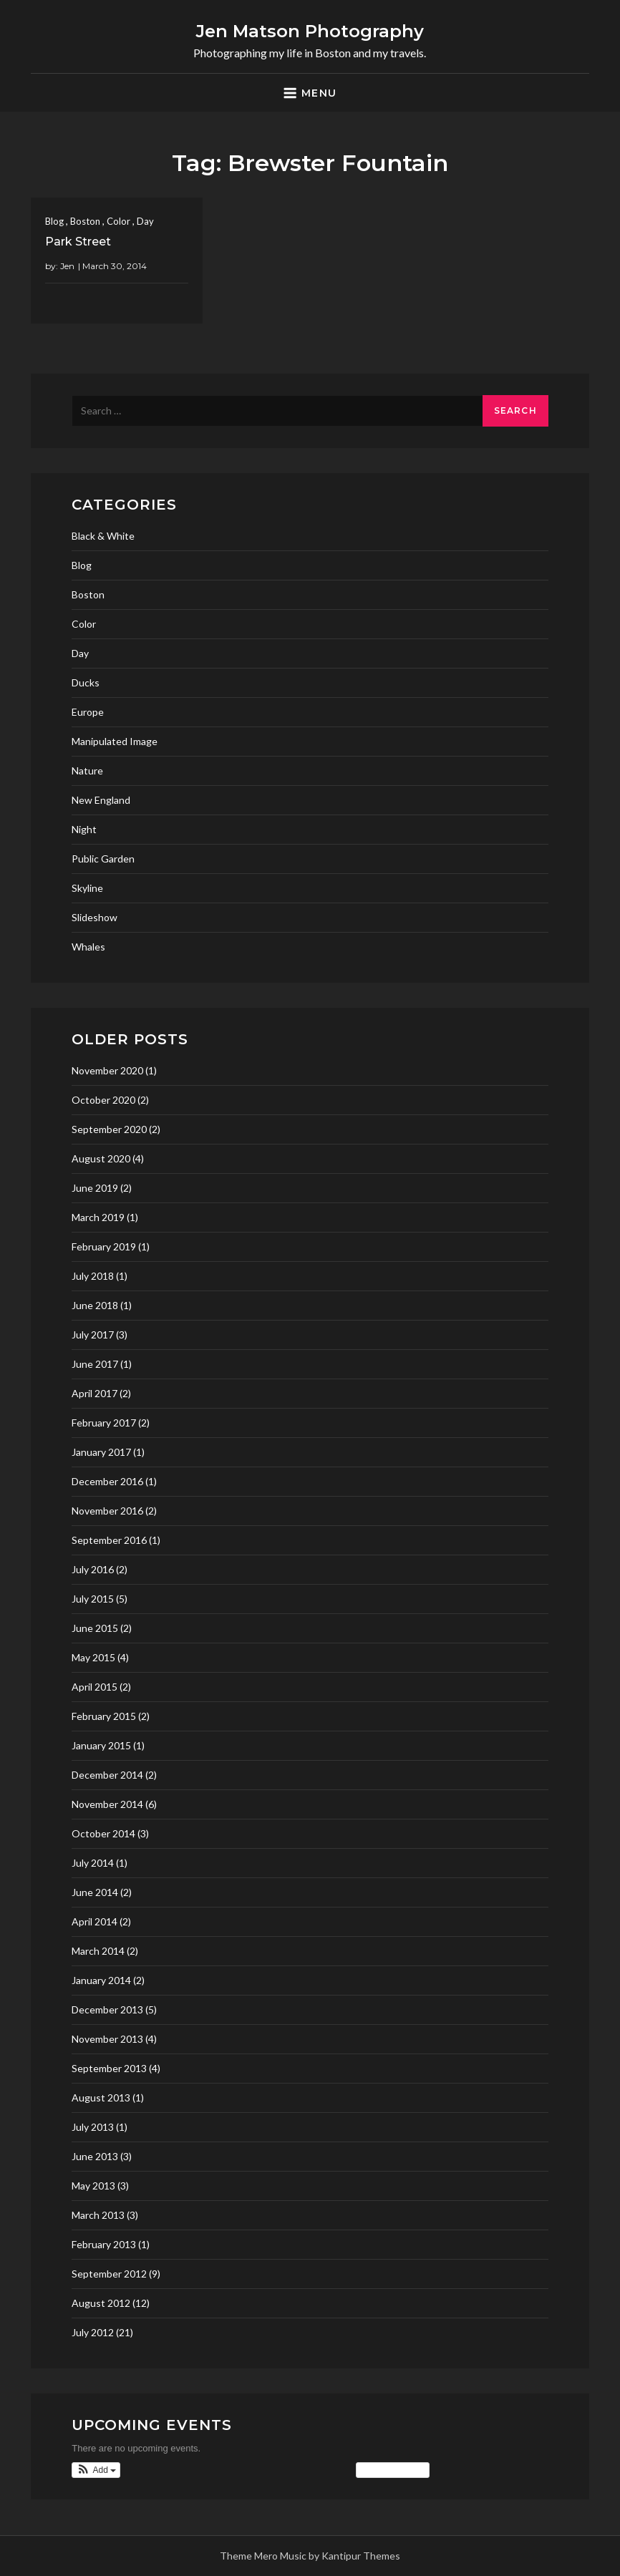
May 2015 (93, 1657)
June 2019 (95, 1188)
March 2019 (98, 1217)
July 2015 (93, 1599)
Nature (87, 770)
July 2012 (93, 2332)
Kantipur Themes (360, 2556)
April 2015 (94, 1687)
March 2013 (98, 2215)
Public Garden (103, 858)
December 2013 (107, 2009)
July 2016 (93, 1569)
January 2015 (101, 1745)
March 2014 (98, 1951)
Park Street (78, 241)
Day (145, 221)
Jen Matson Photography (310, 31)
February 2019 (104, 1246)
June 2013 (95, 2156)
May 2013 (93, 2185)
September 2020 (109, 1129)
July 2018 (93, 1276)
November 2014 (107, 1804)
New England (101, 800)
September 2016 (109, 1540)
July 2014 (93, 1863)
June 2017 (95, 1364)
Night (84, 829)
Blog (54, 221)
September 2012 (109, 2274)
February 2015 (104, 1716)
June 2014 (95, 1892)
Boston (85, 221)
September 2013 (109, 2068)
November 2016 (107, 1511)
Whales (88, 947)
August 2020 (101, 1158)
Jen (67, 266)
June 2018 (95, 1305)
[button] (96, 2470)
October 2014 (103, 1833)
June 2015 (95, 1628)
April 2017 (94, 1393)
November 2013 (107, 2039)
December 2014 (107, 1775)
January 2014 (101, 1980)
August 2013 (101, 2097)
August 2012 (101, 2303)
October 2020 (103, 1100)
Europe (88, 712)
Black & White (103, 536)
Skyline (87, 888)
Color (118, 221)
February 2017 (104, 1422)
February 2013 (104, 2244)
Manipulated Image (115, 741)
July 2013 (93, 2127)
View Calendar (392, 2470)
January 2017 (101, 1452)
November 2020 (107, 1070)
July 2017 (93, 1334)
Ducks (86, 682)
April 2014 (94, 1921)
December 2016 (107, 1481)
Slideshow (94, 917)
